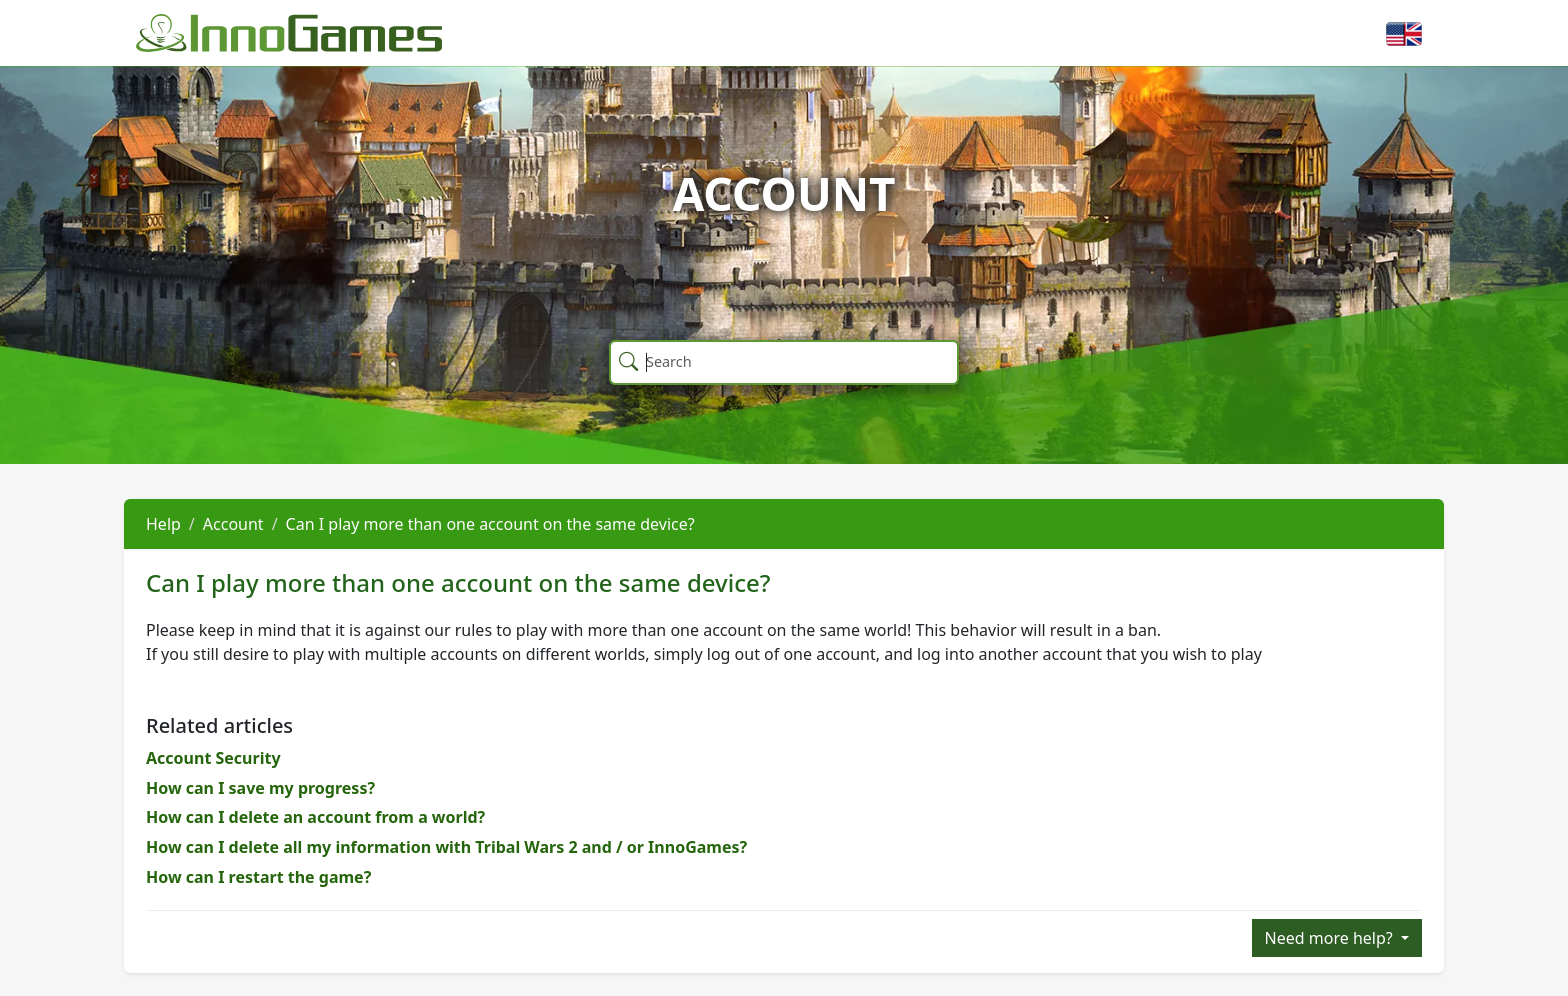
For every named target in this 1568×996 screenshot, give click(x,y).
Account (233, 524)
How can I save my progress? (260, 788)
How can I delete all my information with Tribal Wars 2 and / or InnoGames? (446, 847)
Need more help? (1331, 938)
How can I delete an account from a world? (315, 817)
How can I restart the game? (258, 877)
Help (163, 524)
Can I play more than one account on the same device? (490, 524)
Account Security (213, 758)
